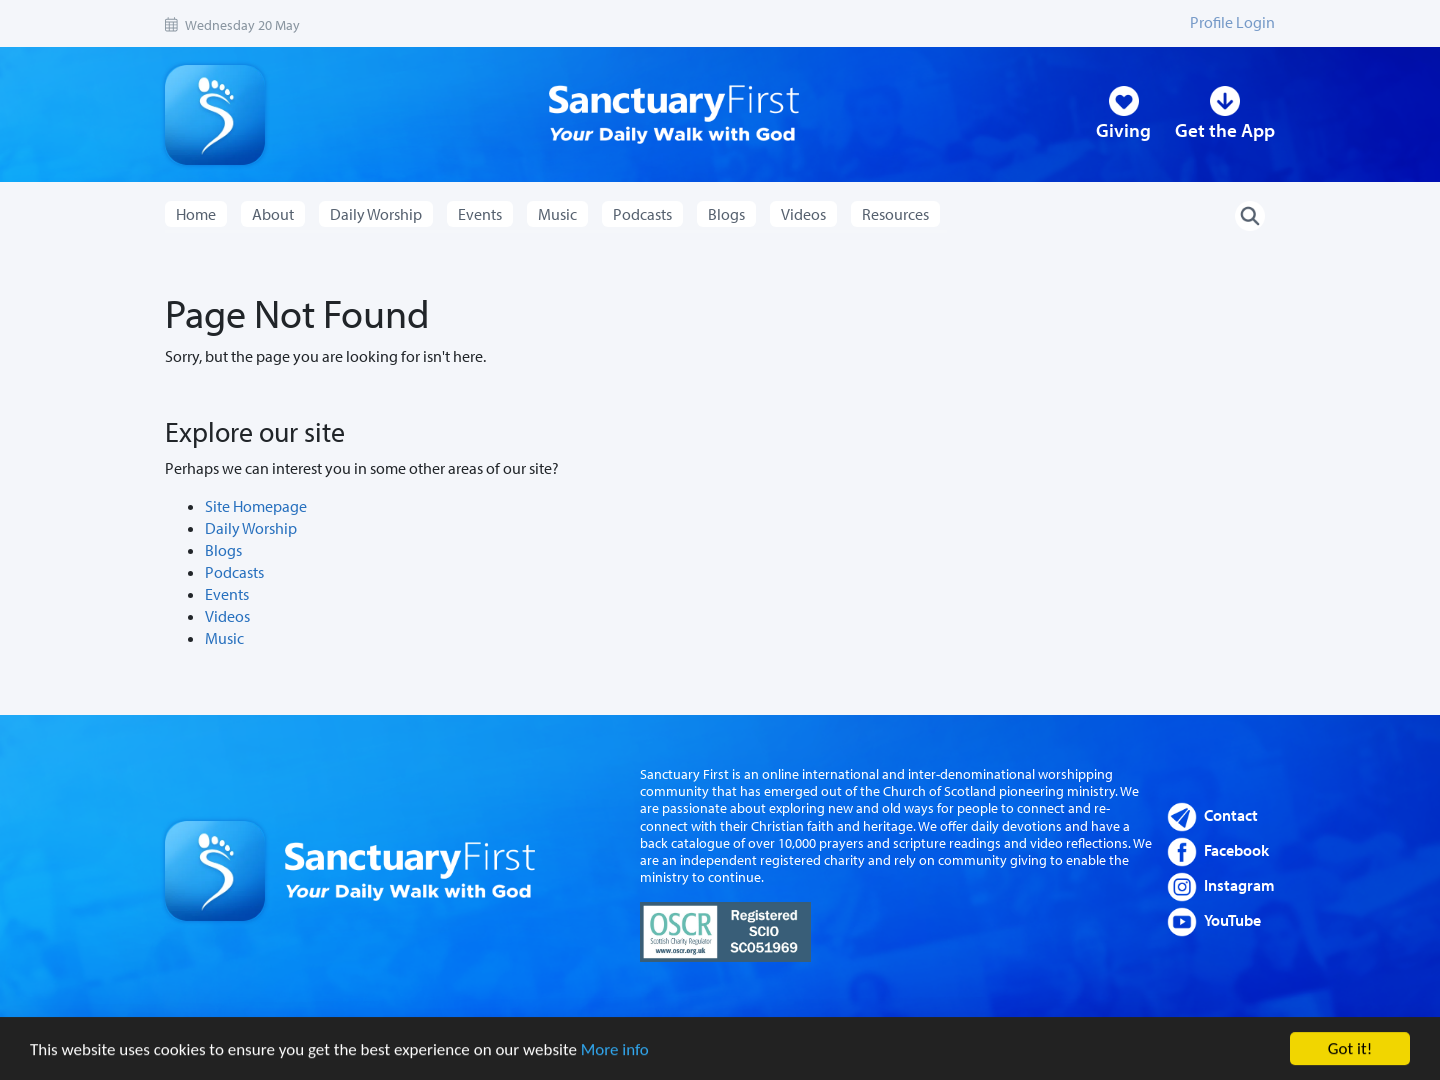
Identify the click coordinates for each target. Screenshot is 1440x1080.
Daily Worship (251, 528)
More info (615, 1051)
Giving (1123, 130)
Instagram (1239, 885)
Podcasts (234, 572)
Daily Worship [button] (376, 214)
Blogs (223, 550)
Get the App (1225, 130)
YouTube (1232, 920)
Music (224, 638)
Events (227, 594)
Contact (1231, 815)
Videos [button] (803, 214)
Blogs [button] (726, 214)
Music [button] (557, 214)
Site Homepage (256, 506)
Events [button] (480, 214)
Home (196, 214)
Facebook (1236, 850)
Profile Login (1232, 22)
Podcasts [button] (642, 214)
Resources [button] (895, 214)
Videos (227, 616)
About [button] (273, 214)
